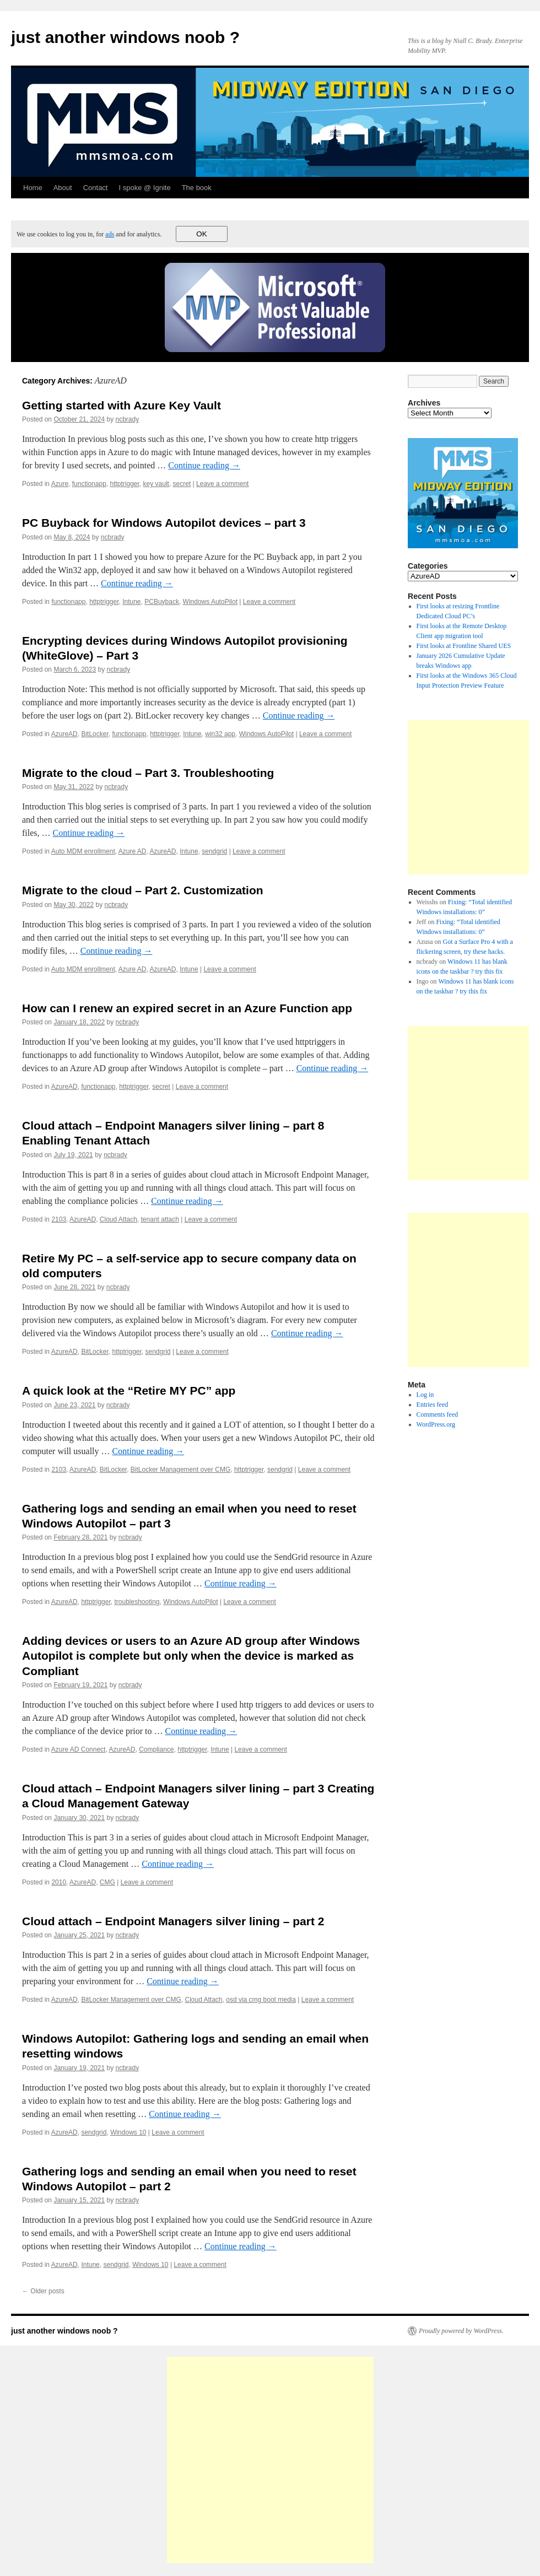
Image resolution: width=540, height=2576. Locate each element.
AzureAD (64, 734)
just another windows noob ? (125, 37)
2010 (58, 1882)
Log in (425, 1394)
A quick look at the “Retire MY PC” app (128, 1390)
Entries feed (433, 1404)
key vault (156, 484)
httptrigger (124, 484)
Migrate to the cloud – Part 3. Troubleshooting (148, 772)
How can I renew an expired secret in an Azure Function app (187, 1008)
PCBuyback (161, 602)
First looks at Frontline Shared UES (464, 646)
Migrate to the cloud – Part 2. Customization (142, 890)
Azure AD (132, 851)
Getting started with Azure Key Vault (121, 405)
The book (197, 187)
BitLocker (94, 734)
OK (201, 234)
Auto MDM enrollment (83, 851)
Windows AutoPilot (210, 602)
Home (32, 187)
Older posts (43, 2291)
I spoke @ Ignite (144, 187)
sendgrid (214, 851)
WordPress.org (436, 1424)
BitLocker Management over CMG (180, 1469)
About (62, 187)
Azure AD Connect (78, 1749)
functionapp (89, 484)
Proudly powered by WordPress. (461, 2331)
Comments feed (437, 1414)
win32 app (220, 734)
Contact (95, 187)
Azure (59, 484)
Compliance (156, 1749)
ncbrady (127, 419)
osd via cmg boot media (261, 1999)
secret (182, 484)
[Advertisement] (270, 2460)
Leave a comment (222, 484)
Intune (131, 602)
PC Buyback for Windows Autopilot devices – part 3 (164, 522)
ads (109, 234)
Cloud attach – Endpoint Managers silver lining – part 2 (173, 1921)
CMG (107, 1882)
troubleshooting (136, 1602)
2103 (58, 1219)
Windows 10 (128, 2132)
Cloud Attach (118, 1219)
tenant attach (160, 1219)
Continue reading (204, 465)
